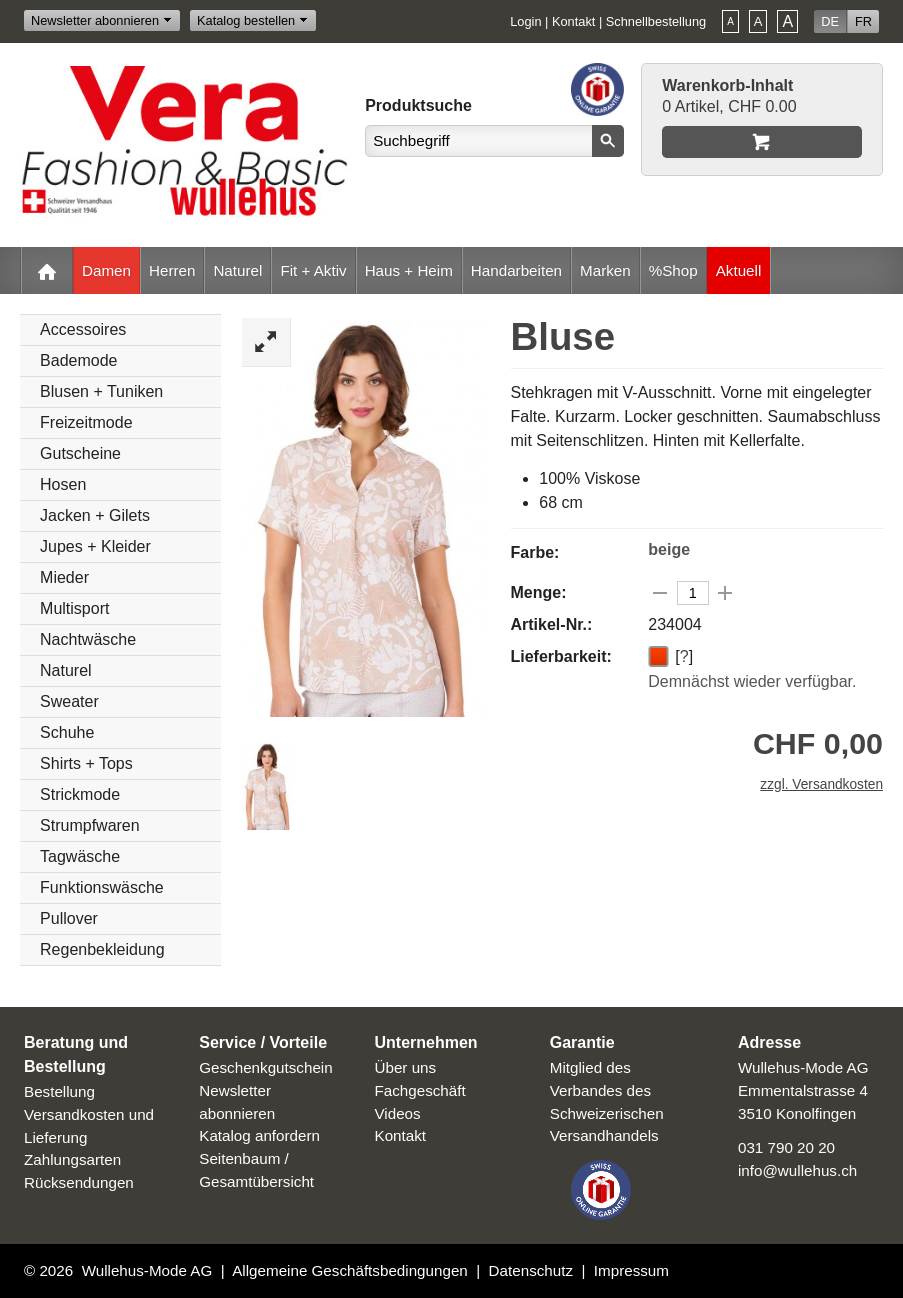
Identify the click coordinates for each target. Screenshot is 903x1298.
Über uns (406, 1067)
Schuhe (67, 732)
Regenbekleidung (102, 949)
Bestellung (59, 1091)
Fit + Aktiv (313, 270)
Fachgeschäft (420, 1090)
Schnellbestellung (656, 21)
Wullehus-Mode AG (147, 1270)
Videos (398, 1113)
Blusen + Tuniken (101, 391)
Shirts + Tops (86, 763)
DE (830, 21)
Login (525, 21)
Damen (106, 270)
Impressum (631, 1270)
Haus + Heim (409, 270)
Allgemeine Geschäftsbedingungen (350, 1270)
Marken (605, 270)
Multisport (74, 608)
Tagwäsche (80, 856)
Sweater (69, 701)
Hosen (63, 484)
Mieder (64, 577)
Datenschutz (531, 1270)
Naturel (237, 270)
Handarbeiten (516, 270)
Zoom (266, 342)
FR (863, 21)
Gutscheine (80, 453)
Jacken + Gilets (95, 515)
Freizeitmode (86, 422)
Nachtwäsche (88, 639)
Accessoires (83, 329)
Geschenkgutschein (265, 1067)
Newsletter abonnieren (95, 20)
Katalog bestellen (246, 20)
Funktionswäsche (102, 887)
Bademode (78, 360)
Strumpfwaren (90, 825)
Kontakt (573, 21)
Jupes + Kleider (95, 546)
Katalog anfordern (259, 1135)
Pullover (69, 918)
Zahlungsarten (72, 1159)
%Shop (673, 270)
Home (47, 270)
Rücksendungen (79, 1182)
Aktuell (739, 270)
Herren (172, 270)
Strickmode (80, 794)
